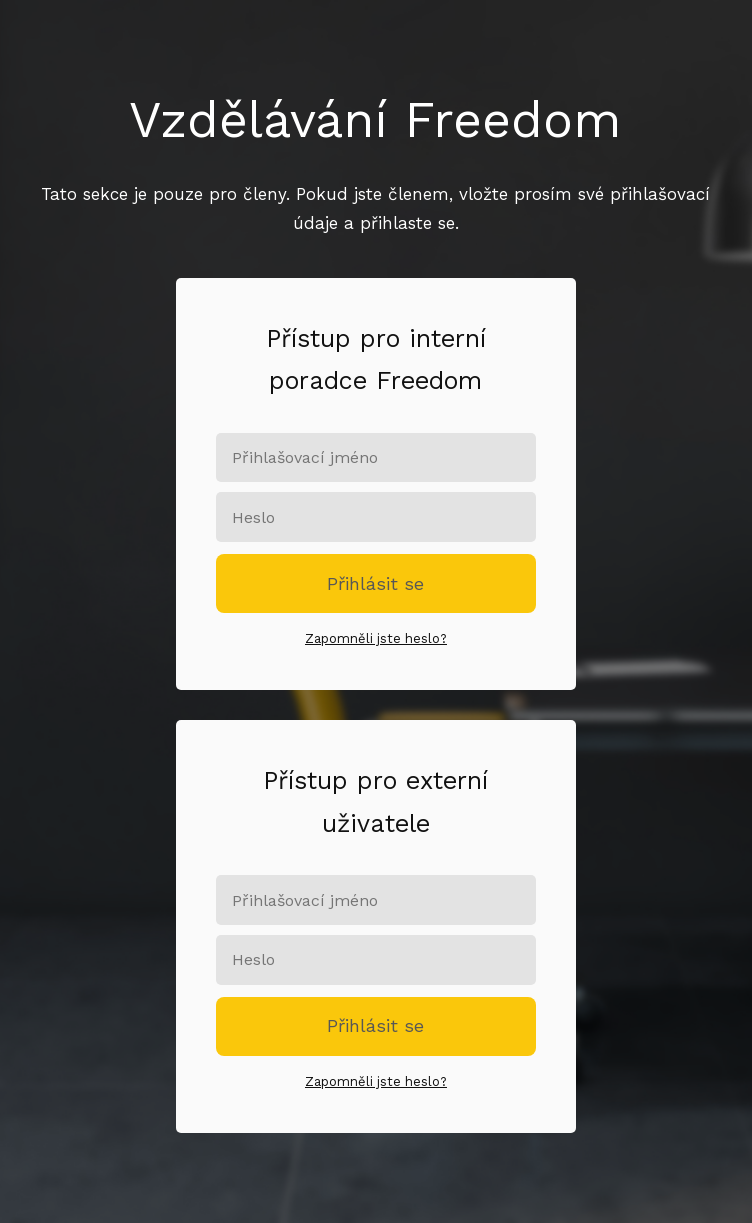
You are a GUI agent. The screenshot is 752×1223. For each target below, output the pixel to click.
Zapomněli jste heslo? (376, 638)
